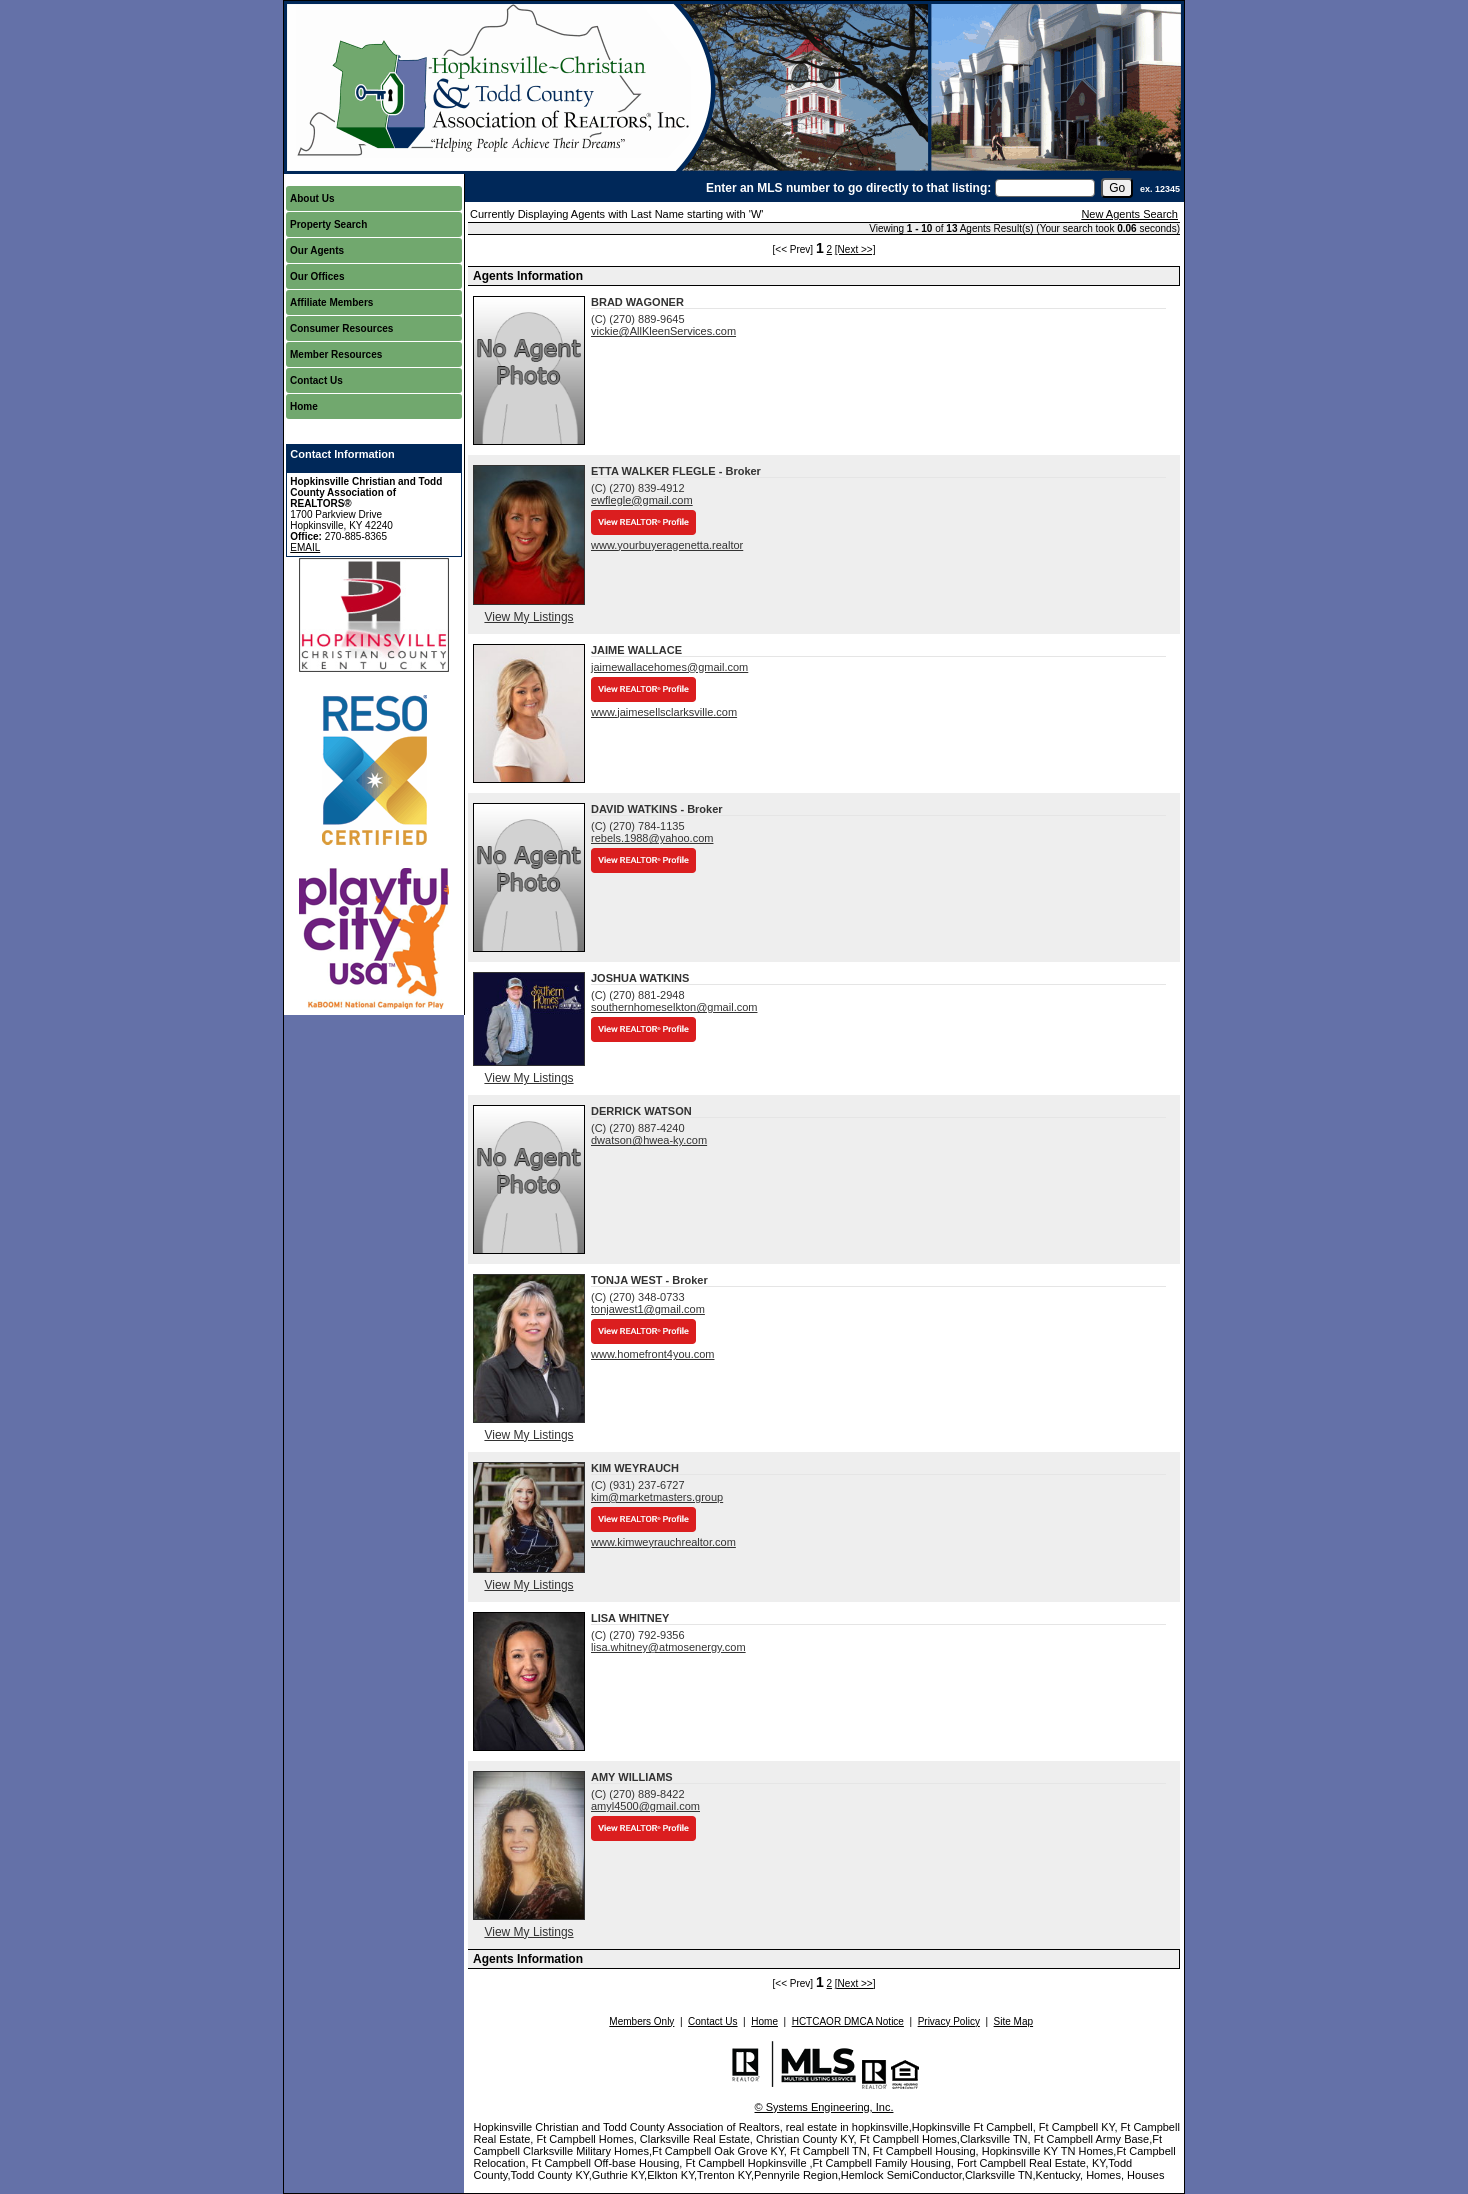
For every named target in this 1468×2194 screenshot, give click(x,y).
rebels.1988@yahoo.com (652, 838)
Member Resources (336, 354)
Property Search (328, 224)
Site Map (1013, 2021)
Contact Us (316, 380)
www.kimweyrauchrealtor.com (663, 1542)
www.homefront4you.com (653, 1354)
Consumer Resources (341, 328)
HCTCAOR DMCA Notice (848, 2021)
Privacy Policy (949, 2021)
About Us (312, 198)
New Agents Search (1129, 214)
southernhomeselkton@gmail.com (674, 1007)
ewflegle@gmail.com (642, 500)
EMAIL (305, 547)
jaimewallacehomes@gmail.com (669, 667)
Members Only (641, 2021)
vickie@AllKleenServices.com (663, 331)
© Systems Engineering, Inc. (824, 2107)
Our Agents (317, 250)
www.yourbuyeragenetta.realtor (667, 545)
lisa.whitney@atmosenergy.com (668, 1647)
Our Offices (317, 276)
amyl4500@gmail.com (645, 1806)
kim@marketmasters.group (657, 1497)
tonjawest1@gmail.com (648, 1309)
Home (304, 406)
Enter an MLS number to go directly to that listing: (848, 188)
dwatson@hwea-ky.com (649, 1140)
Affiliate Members (331, 302)
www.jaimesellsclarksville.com (664, 712)
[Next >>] (855, 249)
